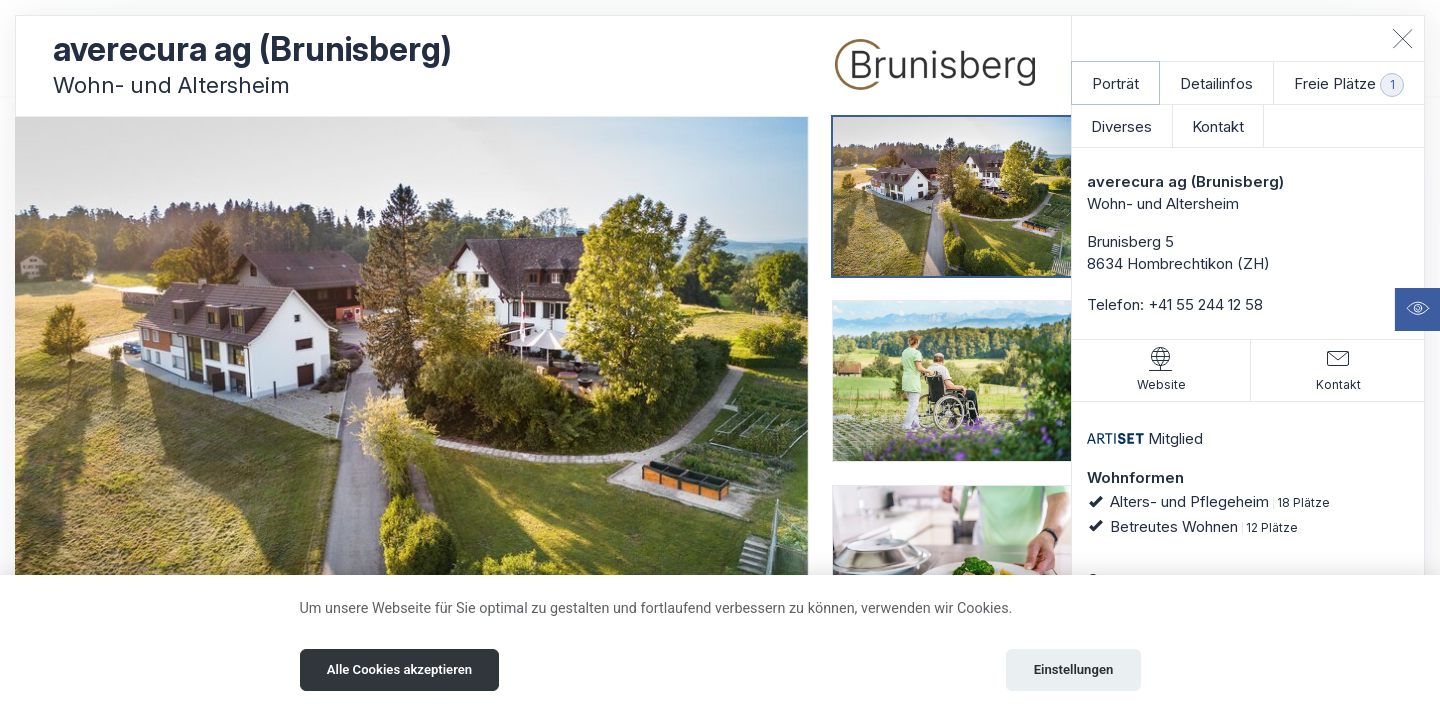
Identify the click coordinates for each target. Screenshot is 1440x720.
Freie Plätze (1349, 85)
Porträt (1115, 83)
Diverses (1121, 126)
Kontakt (1218, 126)
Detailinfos (1216, 83)
